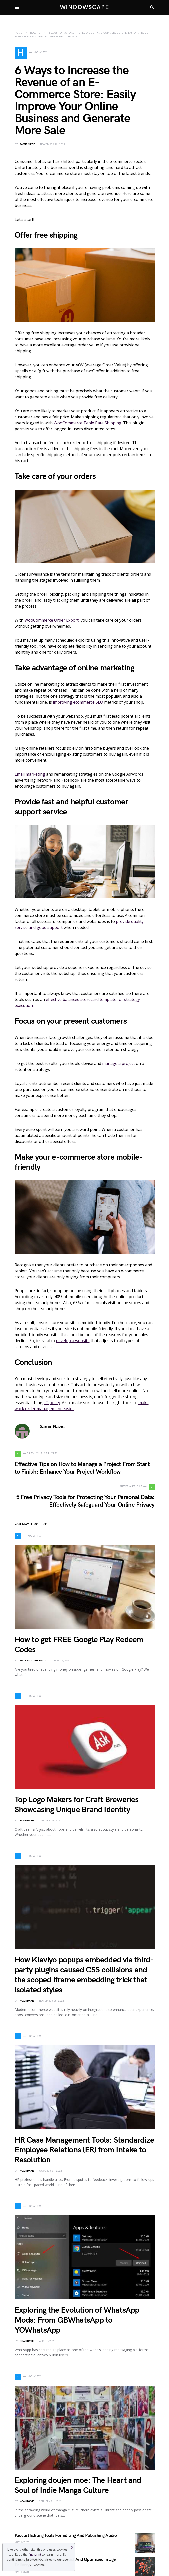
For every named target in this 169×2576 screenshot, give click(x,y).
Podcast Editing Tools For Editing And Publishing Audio (66, 2535)
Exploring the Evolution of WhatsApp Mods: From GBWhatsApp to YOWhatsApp (77, 2320)
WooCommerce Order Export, (52, 620)
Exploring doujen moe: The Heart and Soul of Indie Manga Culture (78, 2485)
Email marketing (30, 774)
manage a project (118, 1063)
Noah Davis (27, 1820)
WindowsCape (84, 7)
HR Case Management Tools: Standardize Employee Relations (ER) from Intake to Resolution (84, 2150)
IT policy (52, 1402)
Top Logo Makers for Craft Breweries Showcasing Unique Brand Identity (77, 1805)
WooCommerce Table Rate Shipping (87, 423)
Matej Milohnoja (31, 1660)
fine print (34, 2554)
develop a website (73, 1340)
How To (35, 32)
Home (18, 32)
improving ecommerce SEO (78, 702)
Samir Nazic (27, 144)
